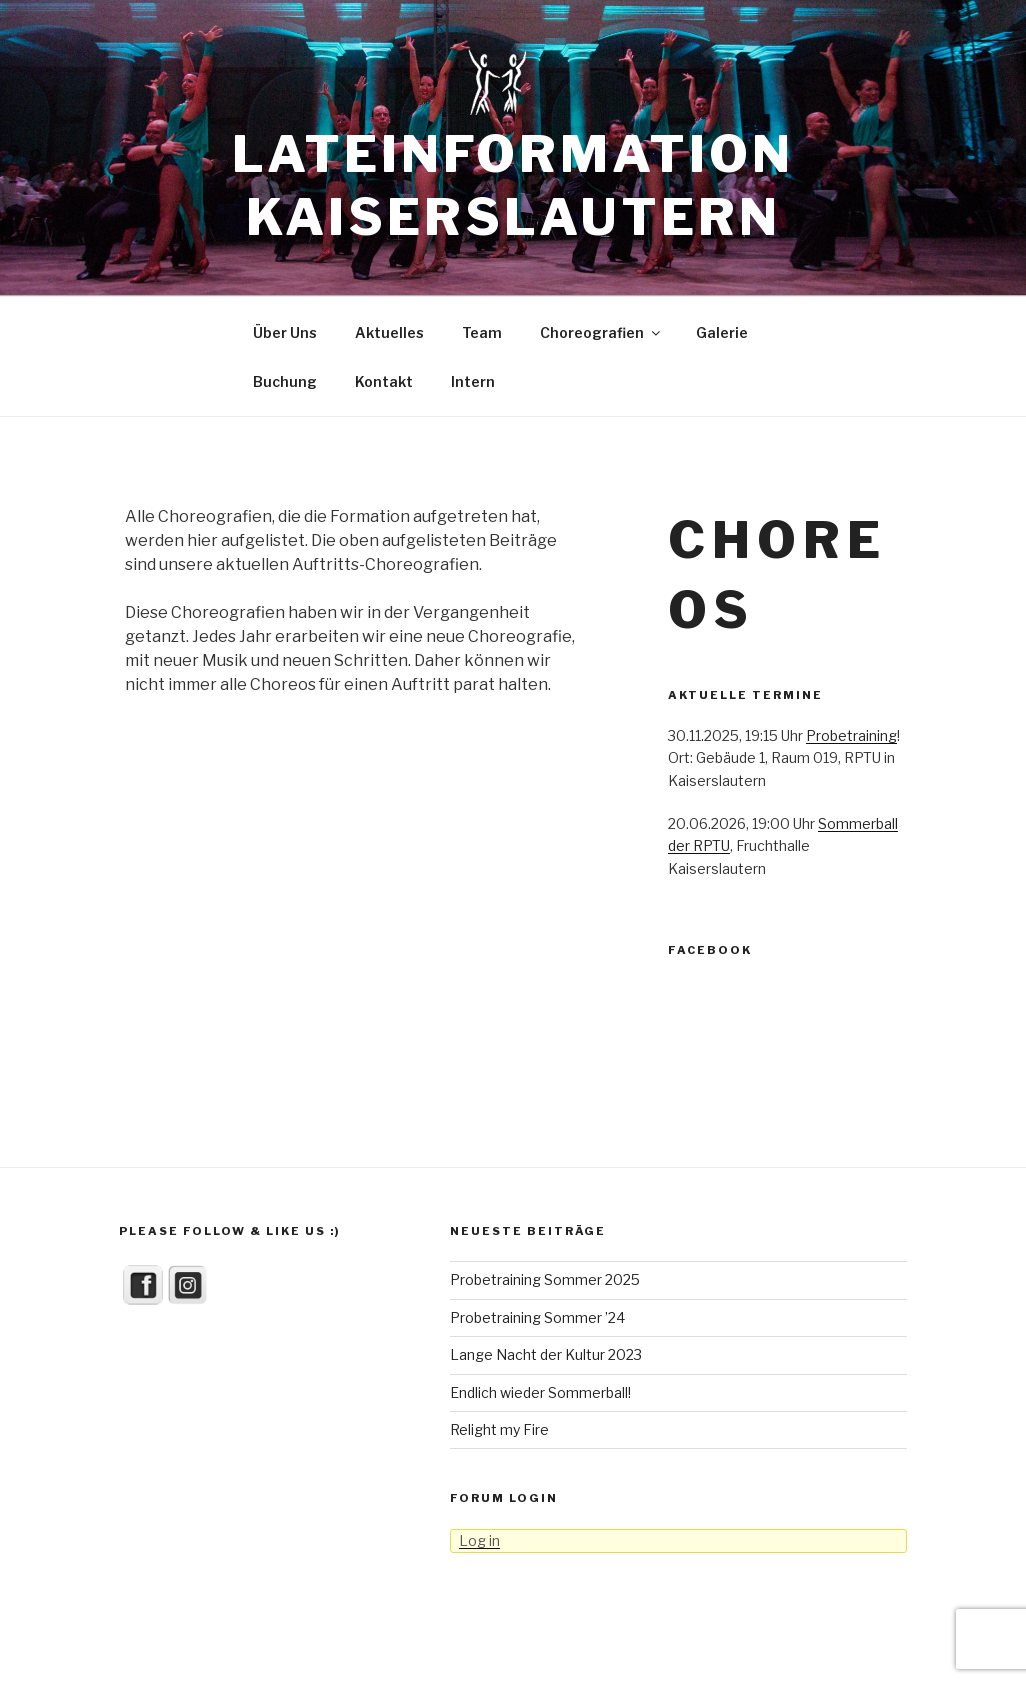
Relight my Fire (499, 1429)
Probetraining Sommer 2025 (545, 1279)
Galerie (722, 332)
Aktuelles (389, 332)
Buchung (285, 381)
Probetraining (851, 735)
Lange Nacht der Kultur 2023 (546, 1354)
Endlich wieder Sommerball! (540, 1392)
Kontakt (384, 381)
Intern (473, 381)
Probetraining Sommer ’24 (537, 1317)
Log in (479, 1540)
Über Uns (285, 332)
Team (482, 332)
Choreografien (601, 332)
